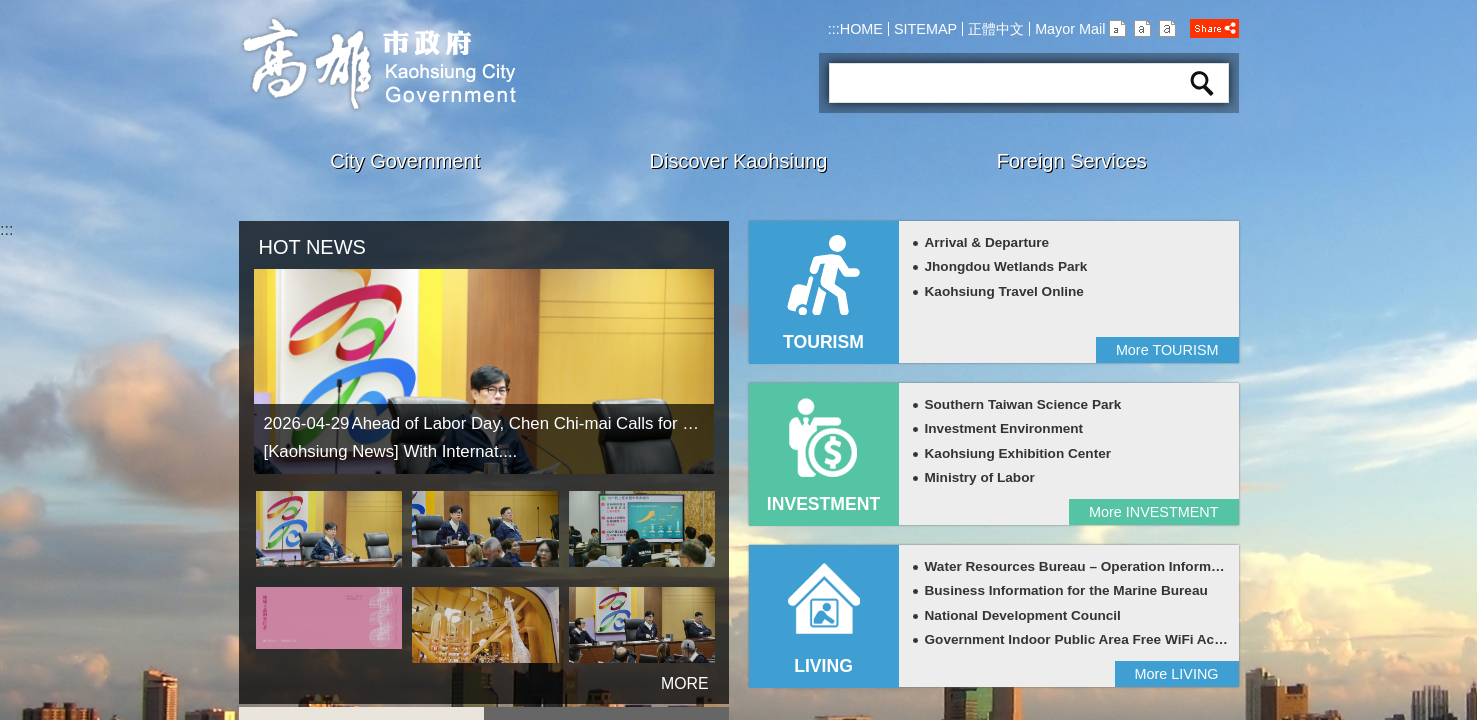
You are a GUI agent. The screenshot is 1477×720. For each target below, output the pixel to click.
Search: (854, 56)
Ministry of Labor (980, 477)
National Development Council (1023, 615)
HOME (861, 29)
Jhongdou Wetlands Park (1006, 266)
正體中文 (996, 29)
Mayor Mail (1070, 29)
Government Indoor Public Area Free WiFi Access (1085, 639)
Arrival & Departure (987, 242)
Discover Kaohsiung (739, 161)
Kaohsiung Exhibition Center (1018, 453)
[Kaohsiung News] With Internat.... (391, 451)
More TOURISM (1167, 350)
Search (1202, 83)
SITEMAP (925, 29)
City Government (405, 161)
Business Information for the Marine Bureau (1066, 590)
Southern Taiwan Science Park (1023, 404)
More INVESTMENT (1154, 512)
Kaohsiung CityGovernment (377, 64)
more (658, 675)
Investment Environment (1004, 428)
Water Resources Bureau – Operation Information (1084, 566)
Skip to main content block (10, 10)
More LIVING (1177, 674)
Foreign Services (1072, 161)
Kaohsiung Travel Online (1004, 291)
